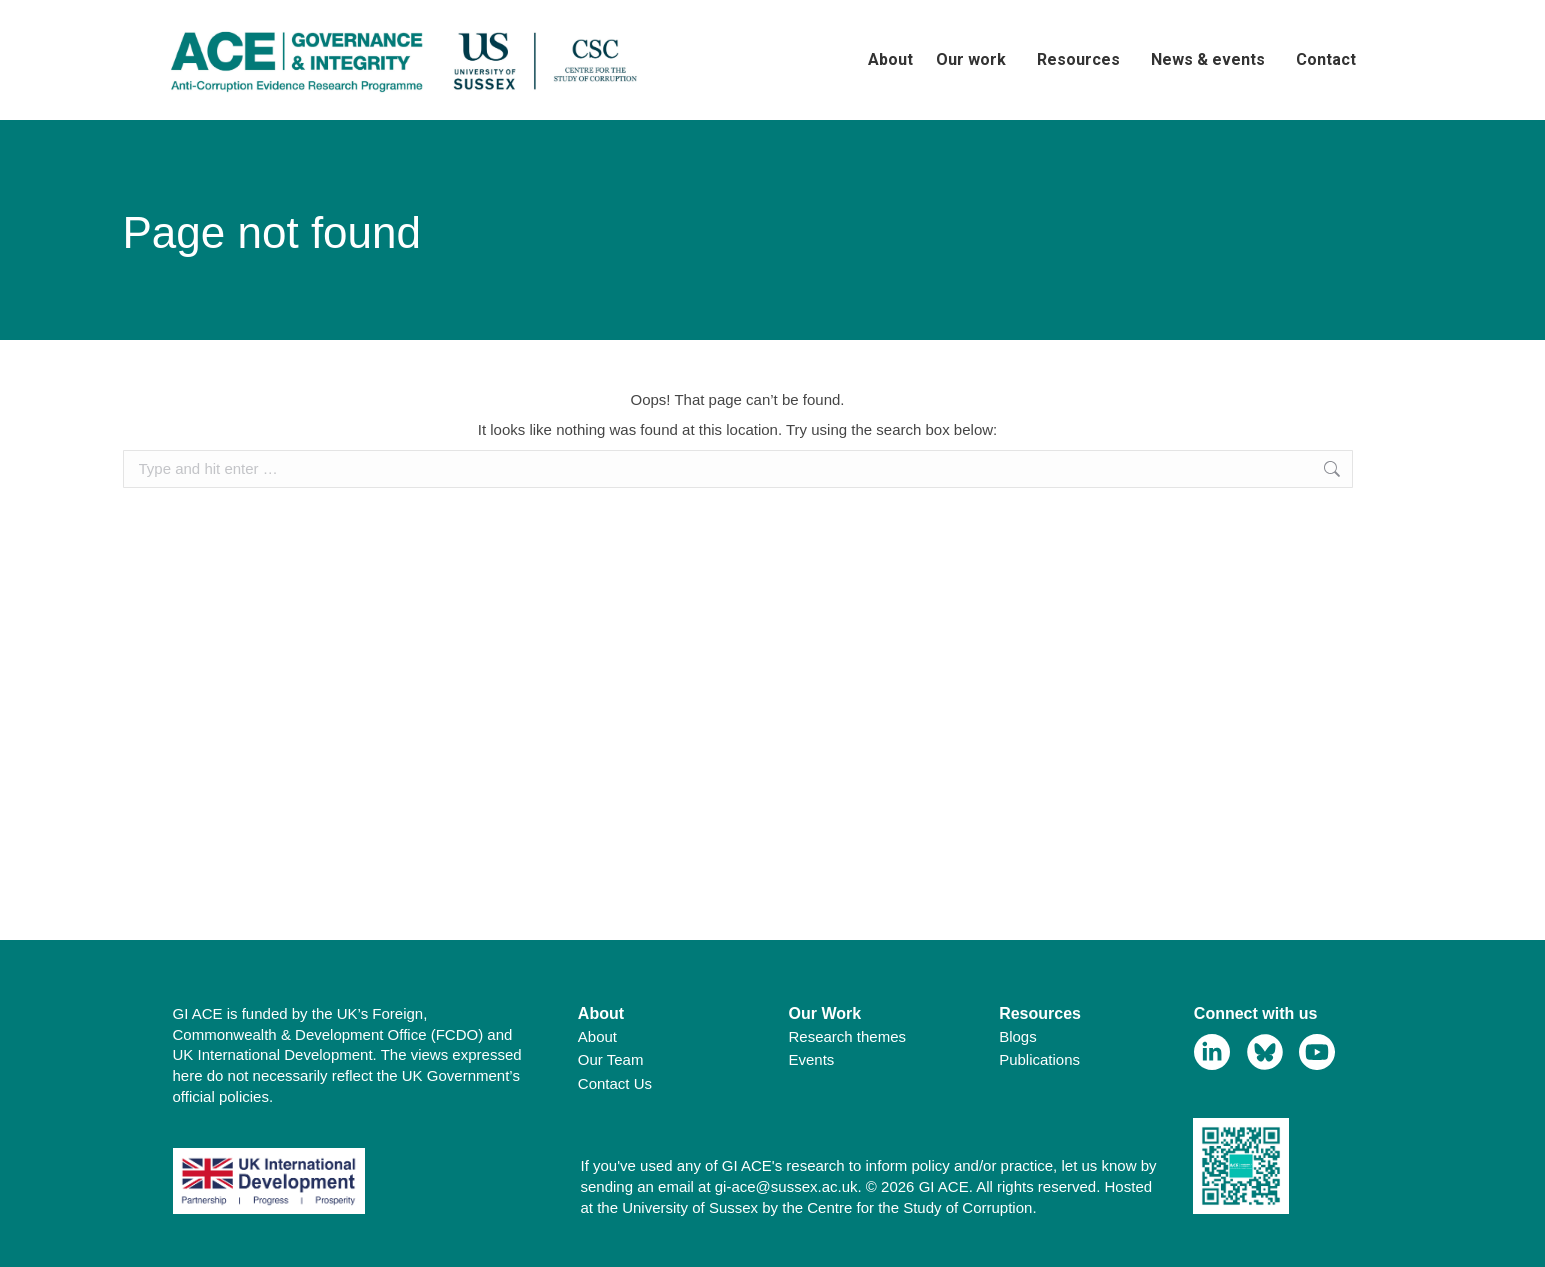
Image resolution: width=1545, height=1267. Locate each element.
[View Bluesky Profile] (1265, 1052)
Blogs (1018, 1036)
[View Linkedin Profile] (1212, 1052)
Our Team (611, 1059)
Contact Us (615, 1083)
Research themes (848, 1036)
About (597, 1036)
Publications (1039, 1059)
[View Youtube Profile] (1317, 1052)
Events (812, 1059)
